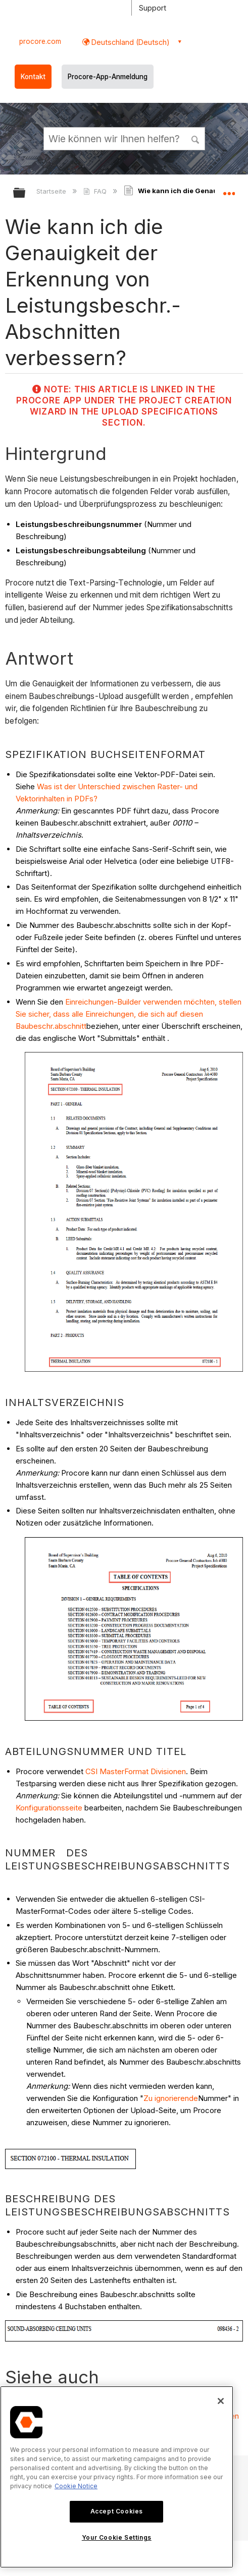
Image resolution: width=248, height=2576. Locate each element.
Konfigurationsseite (49, 1807)
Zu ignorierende (170, 2098)
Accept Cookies (116, 2511)
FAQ (95, 191)
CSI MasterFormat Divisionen (135, 1771)
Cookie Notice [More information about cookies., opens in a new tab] (76, 2486)
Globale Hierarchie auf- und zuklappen (25, 193)
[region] (116, 2477)
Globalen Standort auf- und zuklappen (229, 190)
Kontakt (33, 77)
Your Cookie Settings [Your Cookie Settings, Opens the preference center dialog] (117, 2537)
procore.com (40, 41)
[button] (195, 138)
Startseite (52, 191)
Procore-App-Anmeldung (107, 77)
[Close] (221, 2401)
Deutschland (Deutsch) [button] (129, 42)
